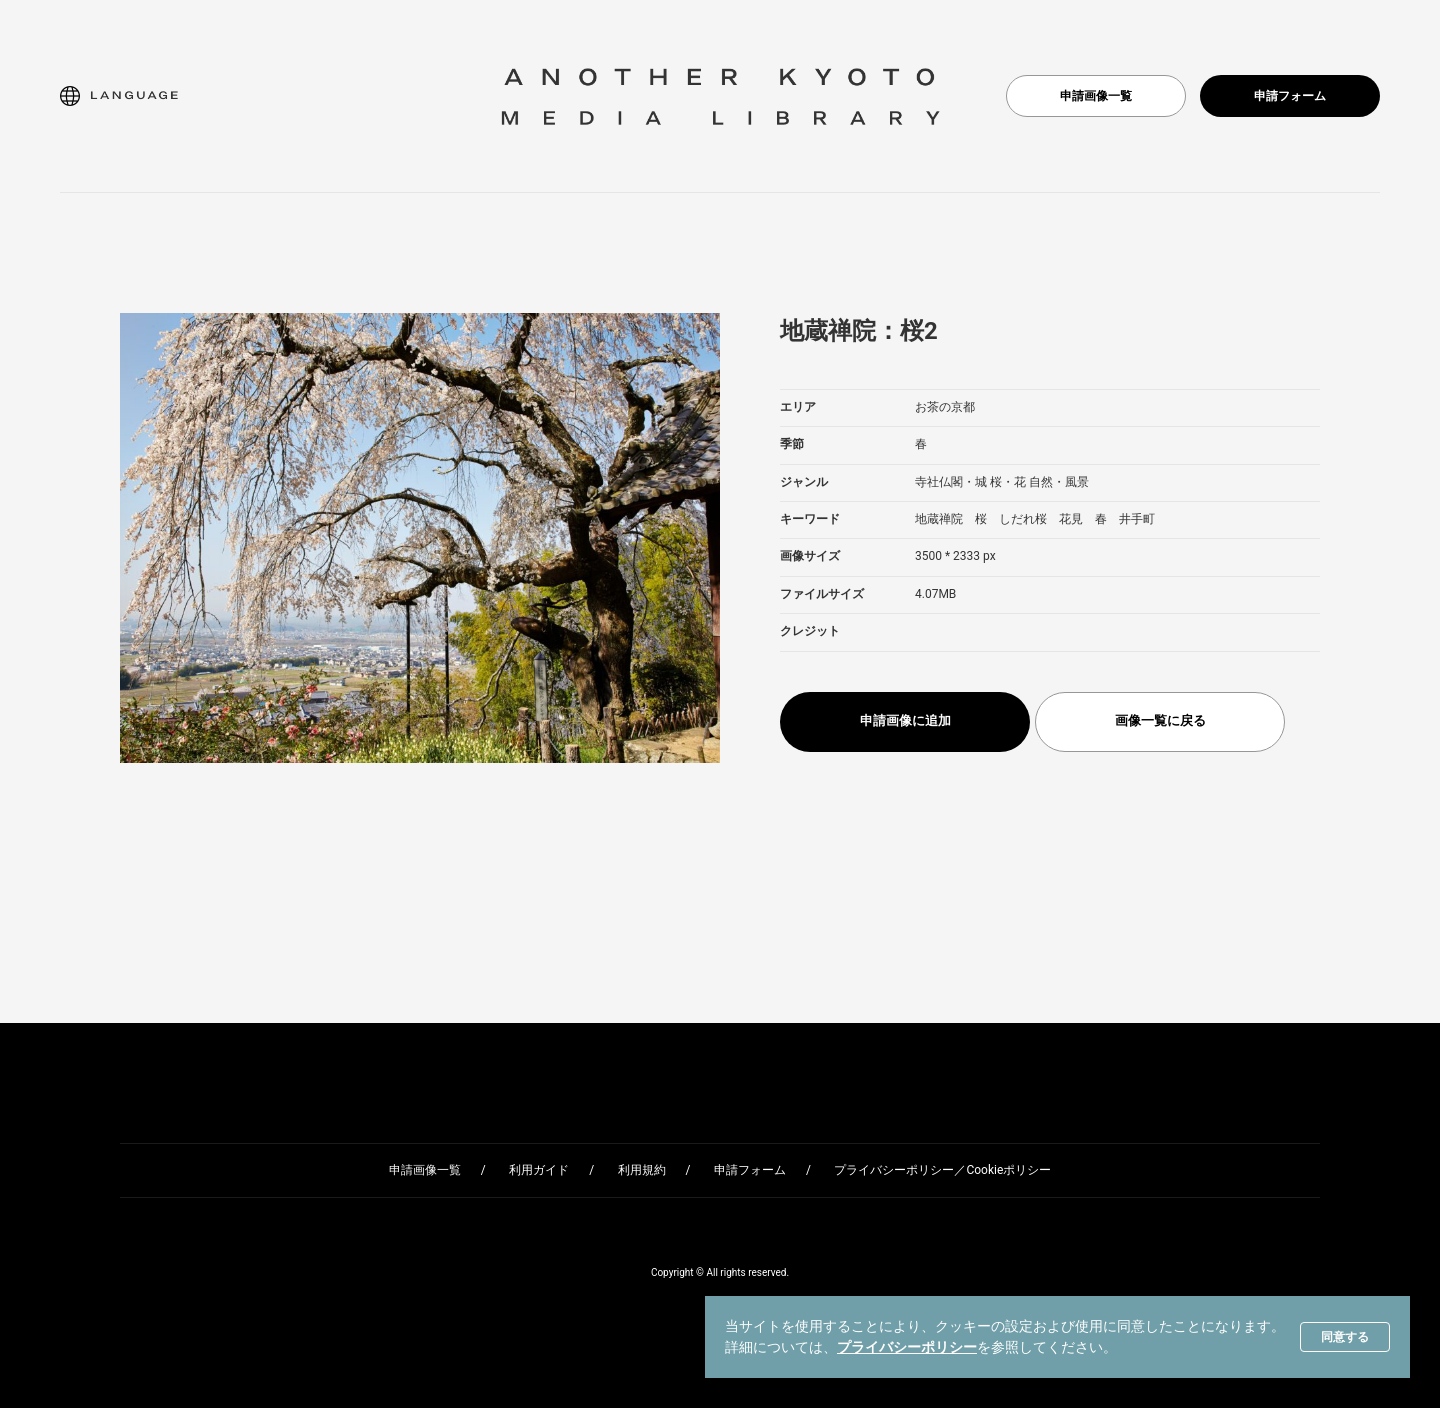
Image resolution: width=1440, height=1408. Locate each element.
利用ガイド (539, 1170)
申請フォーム (1290, 96)
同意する (1345, 1337)
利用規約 (642, 1170)
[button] (119, 96)
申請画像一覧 (1096, 96)
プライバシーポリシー (907, 1347)
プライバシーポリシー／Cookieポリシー (942, 1170)
